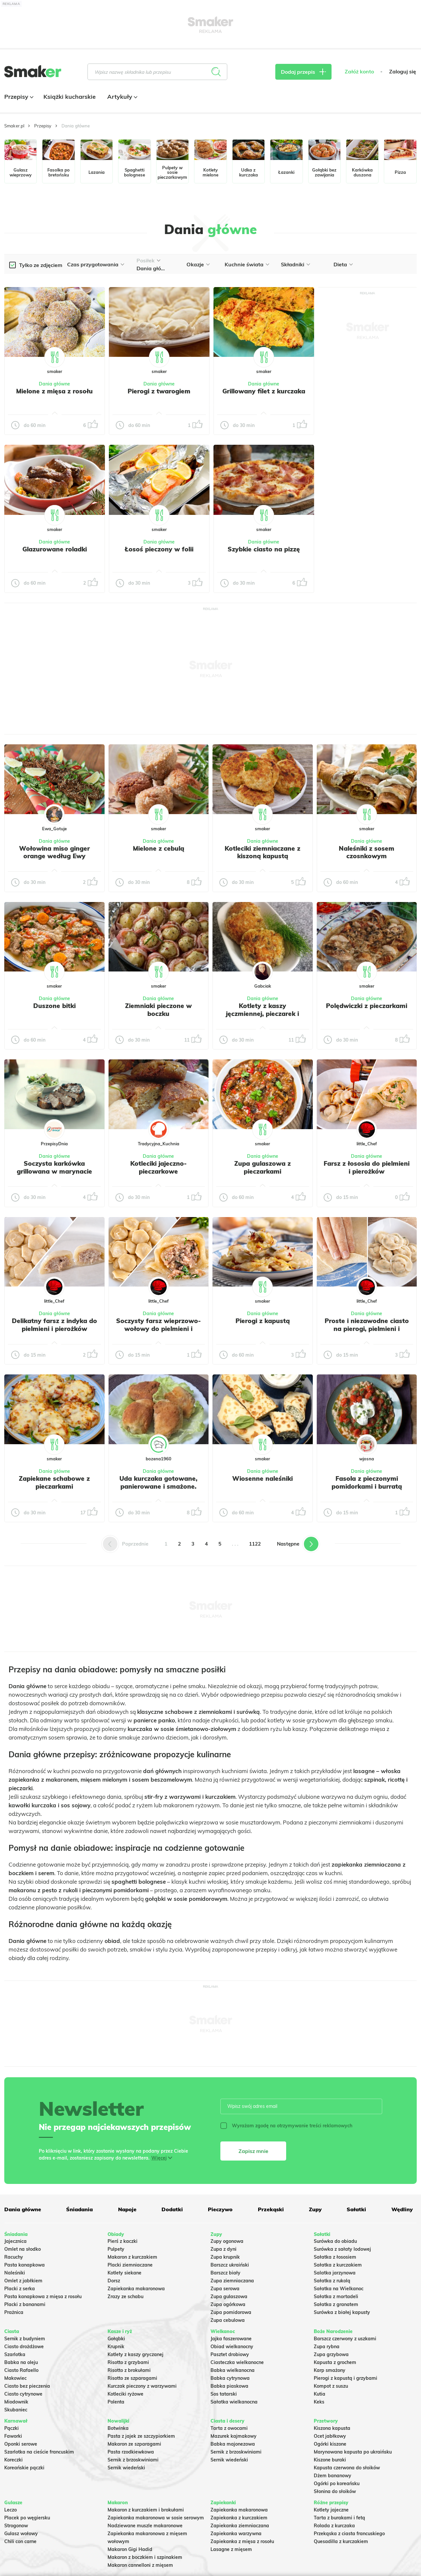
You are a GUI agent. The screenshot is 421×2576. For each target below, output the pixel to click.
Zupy (315, 2209)
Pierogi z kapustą (262, 1321)
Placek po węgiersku (27, 2518)
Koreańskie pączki (24, 2468)
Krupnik (116, 2347)
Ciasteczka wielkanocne (237, 2362)
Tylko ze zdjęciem (40, 265)
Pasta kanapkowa (24, 2265)
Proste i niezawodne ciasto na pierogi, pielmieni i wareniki (367, 1329)
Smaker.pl (14, 125)
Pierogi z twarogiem (159, 391)
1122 (255, 1544)
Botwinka (118, 2428)
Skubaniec (15, 2410)
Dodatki (172, 2209)
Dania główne (54, 384)
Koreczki (13, 2460)
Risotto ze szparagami (132, 2378)
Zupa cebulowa (227, 2320)
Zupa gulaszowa (228, 2296)
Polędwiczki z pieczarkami (366, 1006)
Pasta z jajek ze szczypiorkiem (141, 2436)
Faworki (13, 2436)
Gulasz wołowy (21, 2533)
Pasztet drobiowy (229, 2354)
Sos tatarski (223, 2394)
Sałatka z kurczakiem (338, 2265)
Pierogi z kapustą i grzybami (345, 2378)
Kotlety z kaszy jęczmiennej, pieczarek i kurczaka (262, 1013)
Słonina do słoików (335, 2491)
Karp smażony (329, 2370)
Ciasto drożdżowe (24, 2347)
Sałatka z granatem (336, 2304)
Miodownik (16, 2402)
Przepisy (18, 96)
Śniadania (79, 2209)
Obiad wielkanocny (231, 2347)
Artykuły (121, 96)
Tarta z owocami (229, 2428)
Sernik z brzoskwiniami (133, 2460)
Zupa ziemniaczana (232, 2281)
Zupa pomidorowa (230, 2312)
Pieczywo (220, 2209)
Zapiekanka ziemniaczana (239, 2526)
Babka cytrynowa (230, 2378)
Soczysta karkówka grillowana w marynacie (54, 1167)
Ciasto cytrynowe (23, 2394)
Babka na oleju (21, 2362)
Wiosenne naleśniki (262, 1478)
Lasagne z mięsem (231, 2549)
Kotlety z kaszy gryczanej (135, 2354)
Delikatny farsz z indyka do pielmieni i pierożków (54, 1325)
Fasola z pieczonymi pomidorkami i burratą (367, 1482)
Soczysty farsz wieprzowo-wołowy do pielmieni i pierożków (158, 1329)
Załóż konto (359, 71)
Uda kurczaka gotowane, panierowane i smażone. (158, 1482)
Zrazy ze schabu (125, 2296)
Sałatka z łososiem (335, 2257)
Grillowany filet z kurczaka (263, 391)
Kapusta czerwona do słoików (347, 2468)
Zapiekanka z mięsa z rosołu (242, 2541)
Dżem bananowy (332, 2476)
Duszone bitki (54, 1006)
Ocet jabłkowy (330, 2436)
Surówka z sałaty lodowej (342, 2249)
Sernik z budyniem (24, 2339)
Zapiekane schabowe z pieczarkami (54, 1482)
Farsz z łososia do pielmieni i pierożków (366, 1167)
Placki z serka (19, 2289)
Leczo (10, 2510)
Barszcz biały (225, 2273)
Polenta (116, 2402)
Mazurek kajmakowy (233, 2436)
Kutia (319, 2394)
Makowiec (15, 2378)
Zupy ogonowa (226, 2241)
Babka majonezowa (232, 2444)
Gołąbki (116, 2339)
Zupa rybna (326, 2347)
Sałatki (356, 2209)
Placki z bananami (24, 2304)
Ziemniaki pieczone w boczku (158, 1010)
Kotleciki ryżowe (125, 2394)
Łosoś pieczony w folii (159, 549)
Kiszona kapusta (332, 2428)
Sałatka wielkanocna (234, 2402)
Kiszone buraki (330, 2460)
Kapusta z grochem (335, 2362)
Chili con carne (20, 2541)
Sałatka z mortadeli (336, 2296)
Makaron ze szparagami (134, 2444)
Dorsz (114, 2281)
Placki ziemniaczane (130, 2265)
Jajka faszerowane (231, 2339)
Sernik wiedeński (126, 2468)
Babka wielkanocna (232, 2370)
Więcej (159, 2158)
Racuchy (13, 2257)
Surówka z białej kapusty (342, 2312)
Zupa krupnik (225, 2257)
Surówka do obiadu (335, 2241)
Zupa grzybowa (331, 2354)
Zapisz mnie (253, 2151)
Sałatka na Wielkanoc (338, 2289)
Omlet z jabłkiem (23, 2281)
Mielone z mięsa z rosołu (54, 391)
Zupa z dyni (223, 2249)
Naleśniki (14, 2273)
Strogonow (16, 2526)
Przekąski (271, 2209)
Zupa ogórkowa (227, 2304)
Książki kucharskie (69, 96)
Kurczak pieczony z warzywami (142, 2386)
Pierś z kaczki (122, 2241)
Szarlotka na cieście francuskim (39, 2452)
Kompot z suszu (331, 2386)
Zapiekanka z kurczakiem (238, 2518)
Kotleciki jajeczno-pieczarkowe (158, 1167)
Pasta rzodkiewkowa (131, 2452)
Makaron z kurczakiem (132, 2257)
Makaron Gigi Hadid (130, 2549)
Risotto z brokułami (129, 2370)
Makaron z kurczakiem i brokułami (146, 2510)
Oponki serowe (20, 2444)
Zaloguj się (402, 71)
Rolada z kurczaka (334, 2526)
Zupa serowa (224, 2289)
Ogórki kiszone (330, 2444)
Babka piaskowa (229, 2386)
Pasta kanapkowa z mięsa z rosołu (43, 2296)
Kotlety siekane (124, 2273)
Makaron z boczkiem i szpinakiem (145, 2557)
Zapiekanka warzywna (235, 2533)
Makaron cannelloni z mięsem (140, 2565)
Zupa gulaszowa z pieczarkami (262, 1167)
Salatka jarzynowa (335, 2273)
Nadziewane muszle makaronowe (145, 2526)
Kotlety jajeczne (331, 2510)
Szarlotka (14, 2354)
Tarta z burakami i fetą (339, 2518)
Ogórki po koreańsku (336, 2483)
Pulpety (116, 2249)
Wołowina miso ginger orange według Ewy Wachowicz (54, 856)
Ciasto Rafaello (21, 2370)
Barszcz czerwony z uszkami (345, 2339)
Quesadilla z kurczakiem (341, 2541)
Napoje (127, 2209)
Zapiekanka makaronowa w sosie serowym (156, 2518)
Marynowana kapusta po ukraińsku (353, 2452)
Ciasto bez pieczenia (27, 2386)
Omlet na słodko (22, 2249)
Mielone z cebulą (158, 848)
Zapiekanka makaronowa (136, 2289)
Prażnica (13, 2312)
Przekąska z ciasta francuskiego (349, 2533)
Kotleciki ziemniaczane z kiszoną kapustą (262, 852)
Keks (319, 2402)
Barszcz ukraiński (229, 2265)
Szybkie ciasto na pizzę (264, 549)
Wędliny (402, 2209)
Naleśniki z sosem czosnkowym (366, 852)
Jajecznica (15, 2241)
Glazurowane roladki (54, 549)
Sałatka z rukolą (332, 2281)
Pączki (11, 2428)
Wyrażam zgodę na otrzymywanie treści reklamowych (286, 2125)
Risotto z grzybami (128, 2362)
